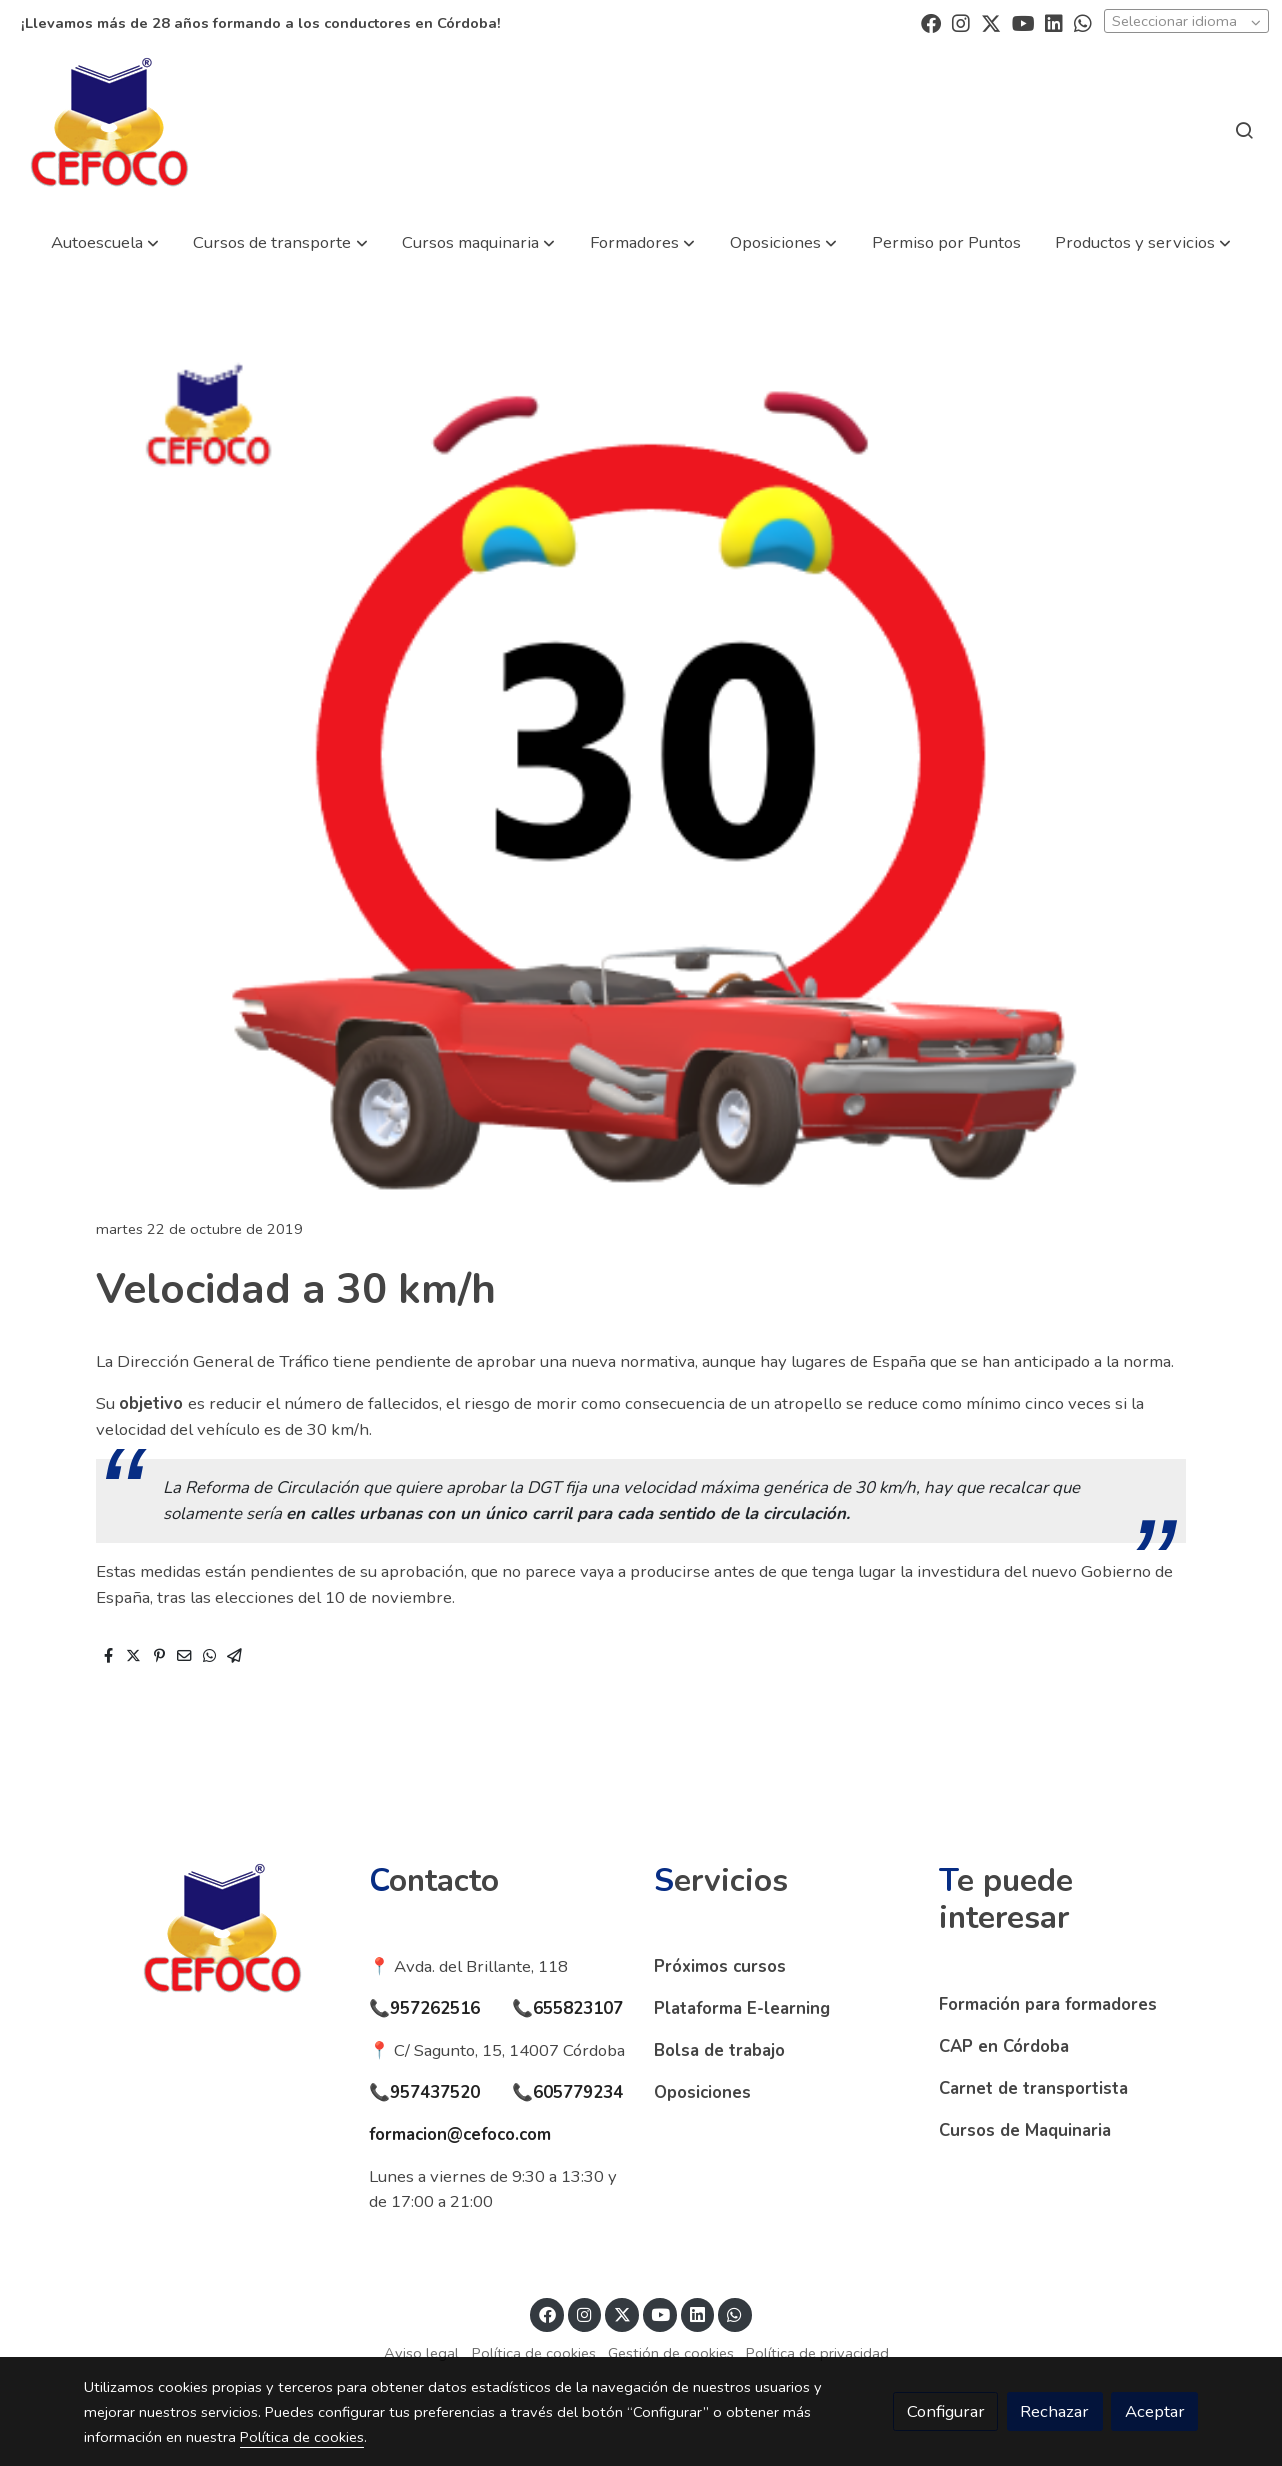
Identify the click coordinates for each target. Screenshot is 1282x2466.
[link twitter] (991, 22)
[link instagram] (961, 22)
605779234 (578, 2092)
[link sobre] (213, 1935)
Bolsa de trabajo (719, 2050)
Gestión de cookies (671, 2353)
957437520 (435, 2092)
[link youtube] (1023, 22)
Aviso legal (421, 2353)
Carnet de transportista (1033, 2088)
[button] (105, 242)
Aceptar (1155, 2411)
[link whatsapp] (1083, 22)
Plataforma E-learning (742, 2008)
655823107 (578, 2008)
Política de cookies (534, 2353)
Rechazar (1054, 2411)
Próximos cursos (720, 1966)
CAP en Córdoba (1004, 2046)
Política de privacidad (817, 2353)
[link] (109, 129)
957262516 (435, 2008)
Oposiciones (702, 2092)
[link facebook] (931, 22)
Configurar (946, 2411)
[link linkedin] (1054, 22)
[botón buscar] (1244, 130)
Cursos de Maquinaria (1025, 2130)
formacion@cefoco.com (460, 2134)
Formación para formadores (1048, 2004)
